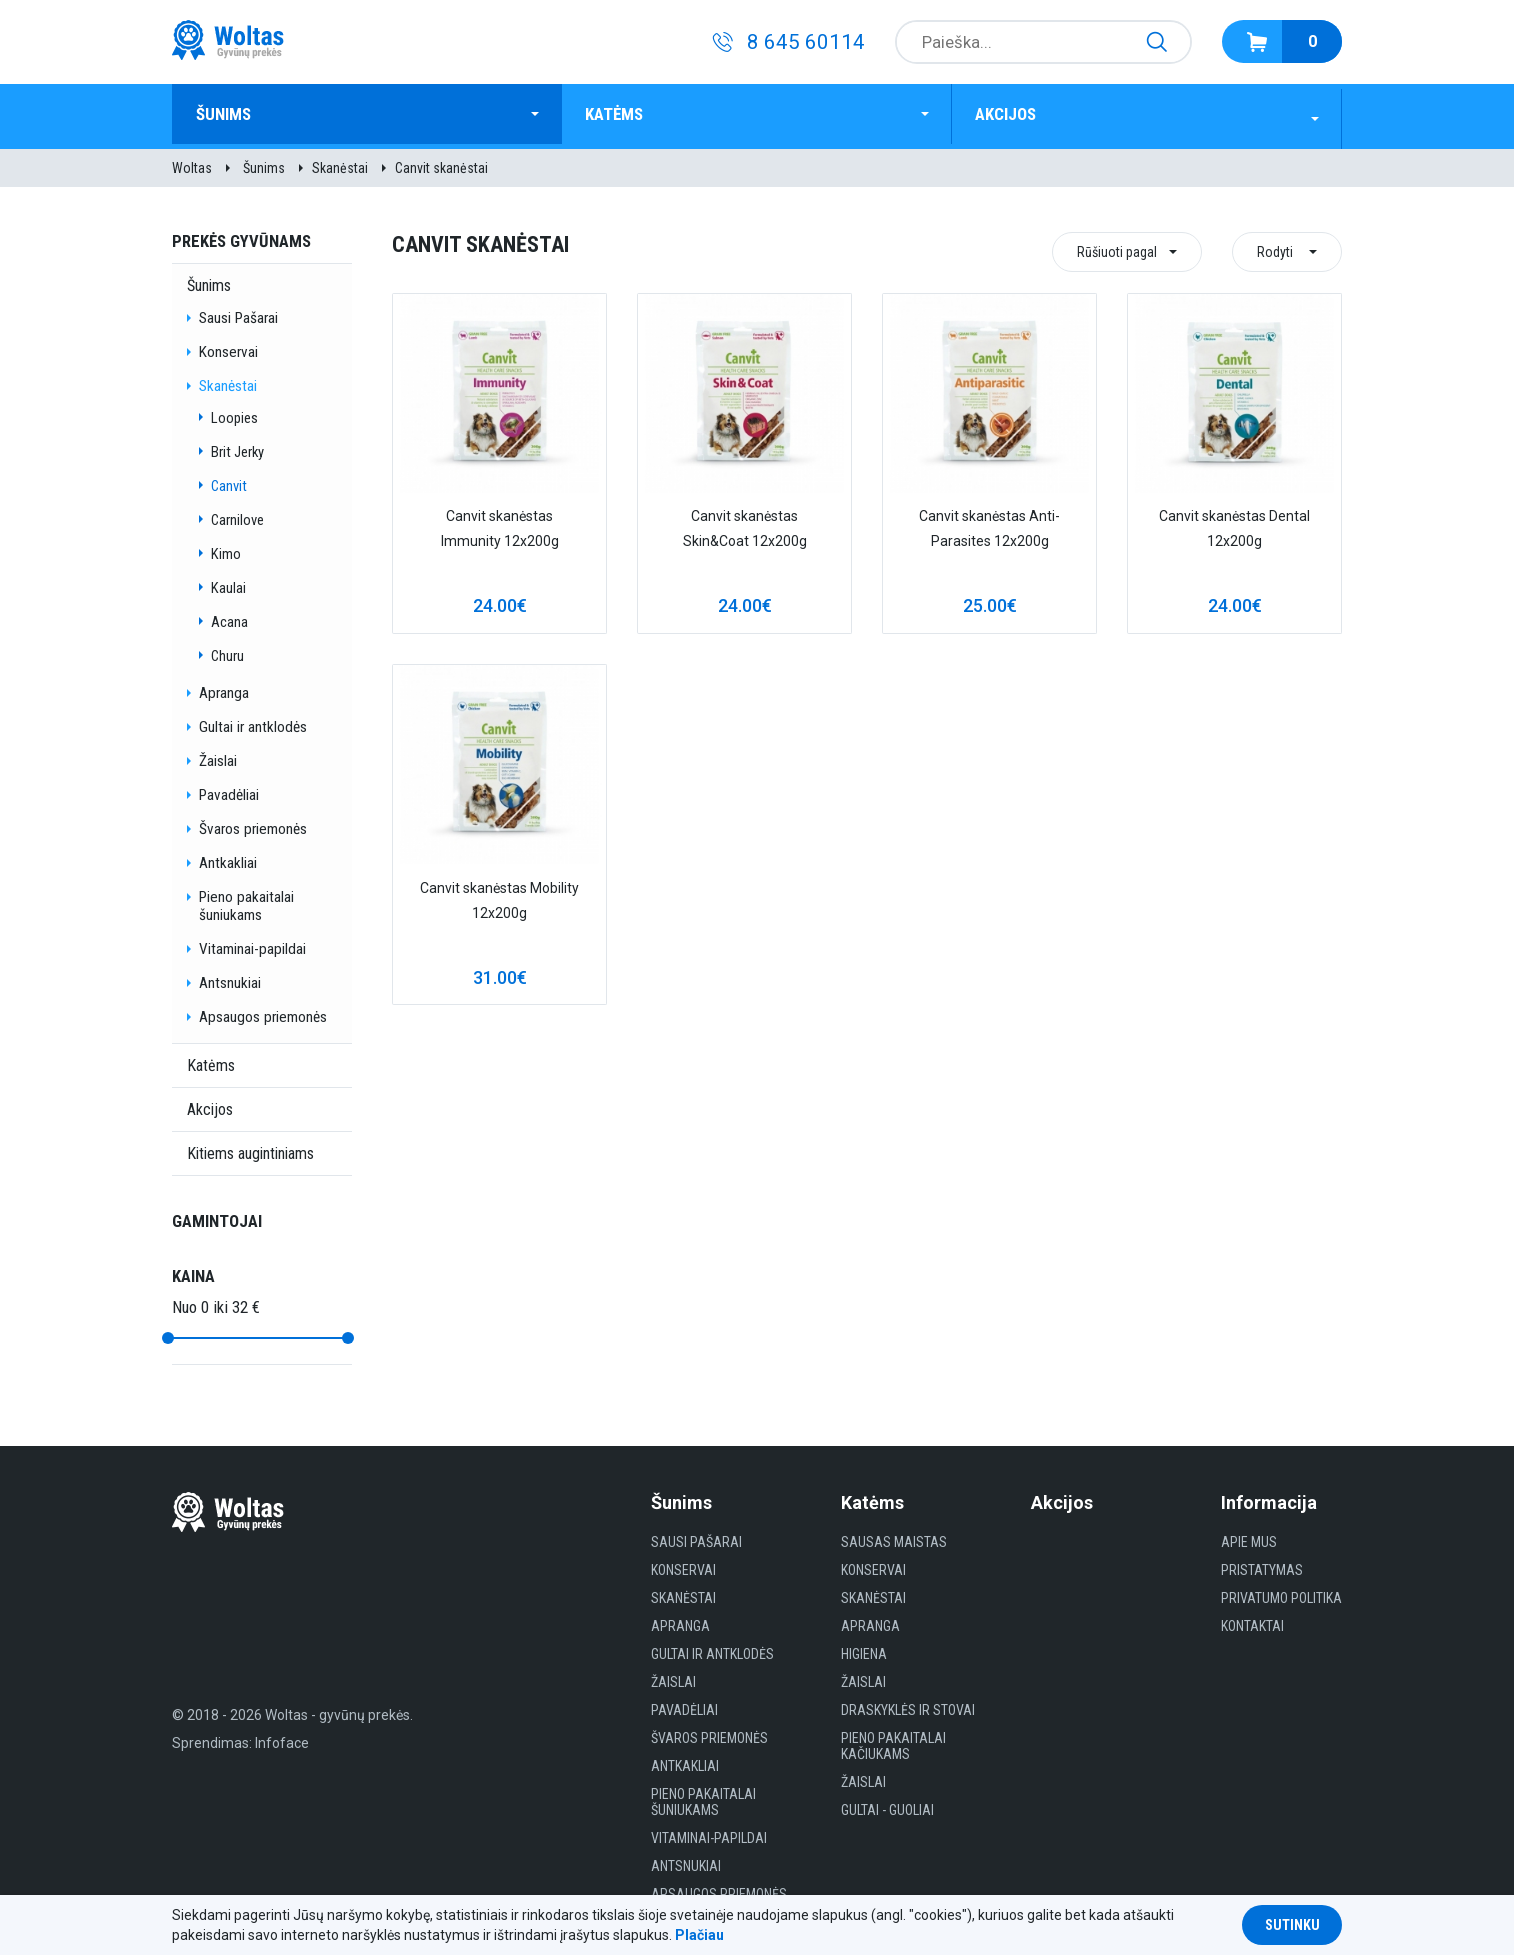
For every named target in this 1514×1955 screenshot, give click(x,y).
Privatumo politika (1281, 1593)
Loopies (234, 413)
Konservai (228, 347)
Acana (229, 617)
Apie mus (1249, 1537)
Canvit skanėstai (441, 163)
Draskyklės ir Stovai (908, 1705)
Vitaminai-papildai (252, 944)
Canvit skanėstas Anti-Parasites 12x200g (989, 523)
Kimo (226, 549)
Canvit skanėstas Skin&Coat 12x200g (745, 523)
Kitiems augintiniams (250, 1148)
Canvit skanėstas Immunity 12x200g (500, 523)
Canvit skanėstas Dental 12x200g (1234, 523)
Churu (227, 651)
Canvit (229, 481)
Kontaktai (1252, 1621)
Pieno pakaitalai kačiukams (893, 1741)
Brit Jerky (237, 447)
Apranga (224, 688)
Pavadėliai (229, 790)
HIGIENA (864, 1649)
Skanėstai (340, 163)
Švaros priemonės (253, 824)
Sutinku (1292, 1925)
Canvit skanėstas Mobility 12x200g (499, 895)
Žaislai (218, 756)
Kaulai (228, 583)
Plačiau (699, 1935)
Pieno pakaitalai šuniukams (246, 901)
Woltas (192, 163)
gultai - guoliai (887, 1805)
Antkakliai (228, 858)
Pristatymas (1262, 1565)
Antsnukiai (230, 978)
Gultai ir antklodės (253, 722)
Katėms (623, 113)
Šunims (233, 113)
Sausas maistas (894, 1537)
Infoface (282, 1738)
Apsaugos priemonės (263, 1012)
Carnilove (237, 515)
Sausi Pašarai (238, 313)
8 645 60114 (806, 42)
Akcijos (1015, 113)
